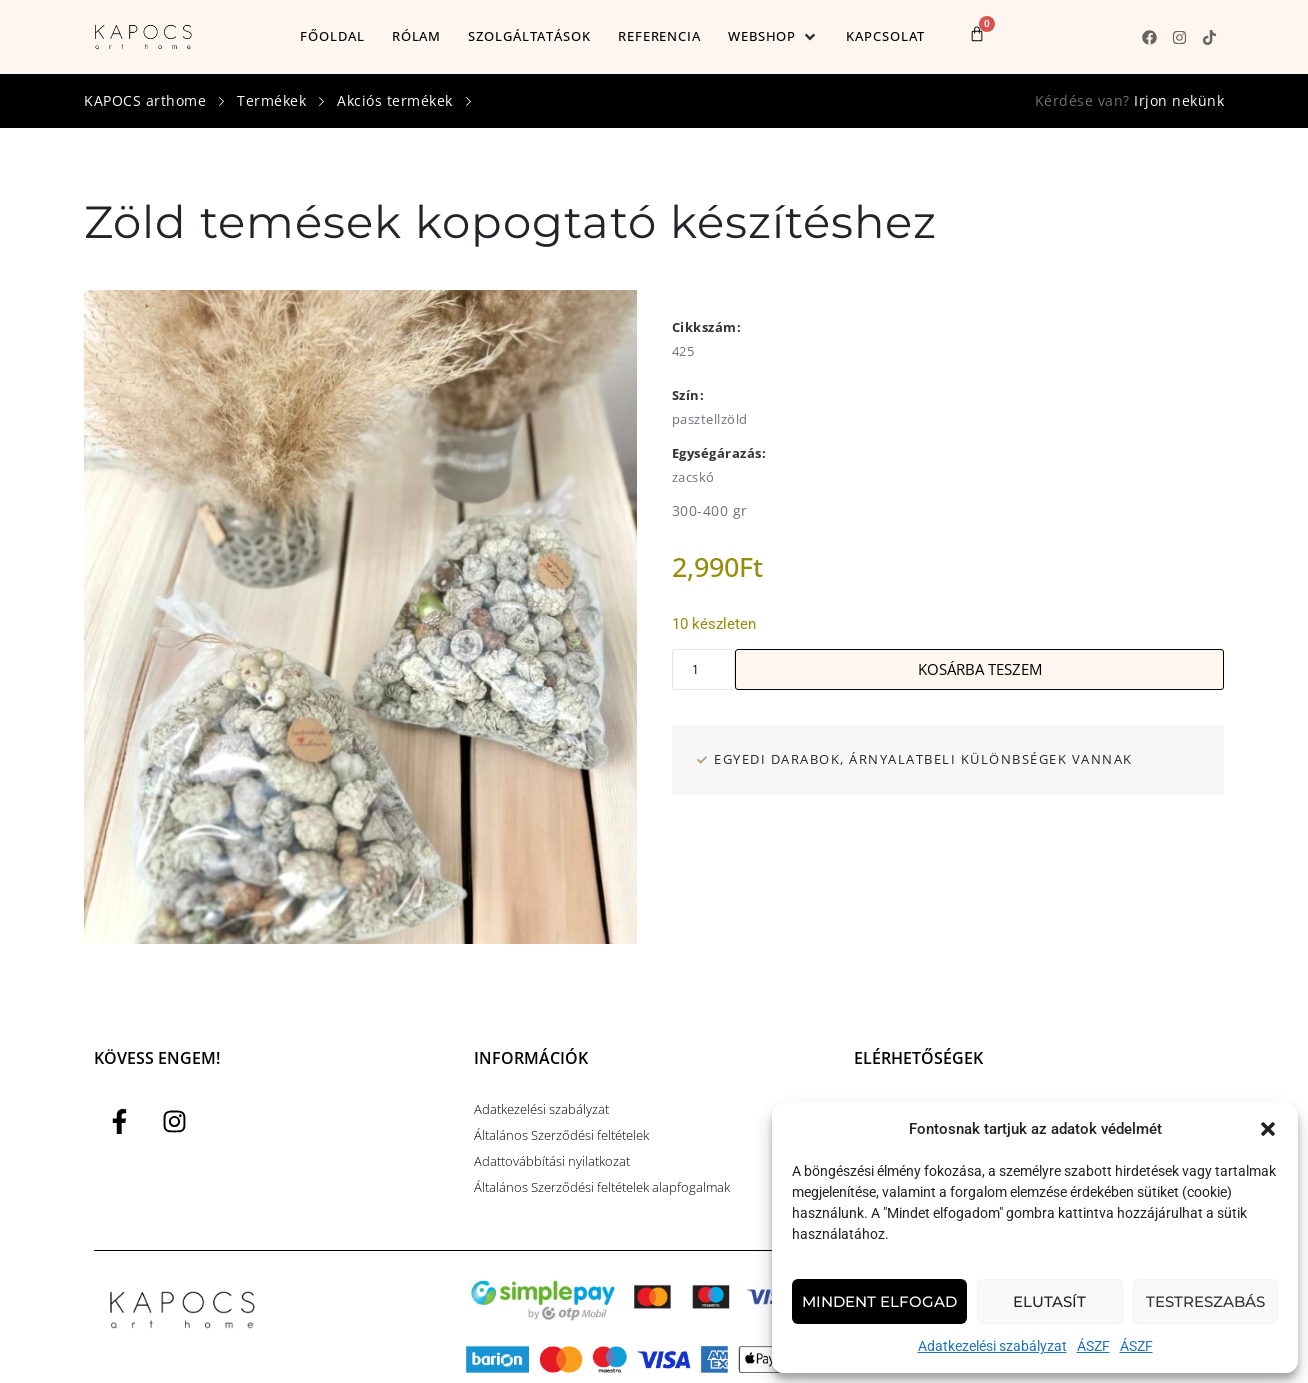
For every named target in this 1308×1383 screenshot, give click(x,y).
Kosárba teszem (980, 669)
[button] (1268, 1129)
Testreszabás (1205, 1301)
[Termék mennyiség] (704, 669)
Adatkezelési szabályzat (992, 1346)
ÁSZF (1093, 1346)
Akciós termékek (395, 100)
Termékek (271, 100)
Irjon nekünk (1179, 100)
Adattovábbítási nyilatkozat (552, 1161)
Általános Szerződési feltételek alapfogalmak (602, 1187)
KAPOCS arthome (145, 100)
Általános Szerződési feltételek (561, 1135)
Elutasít (1049, 1301)
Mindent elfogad (879, 1301)
